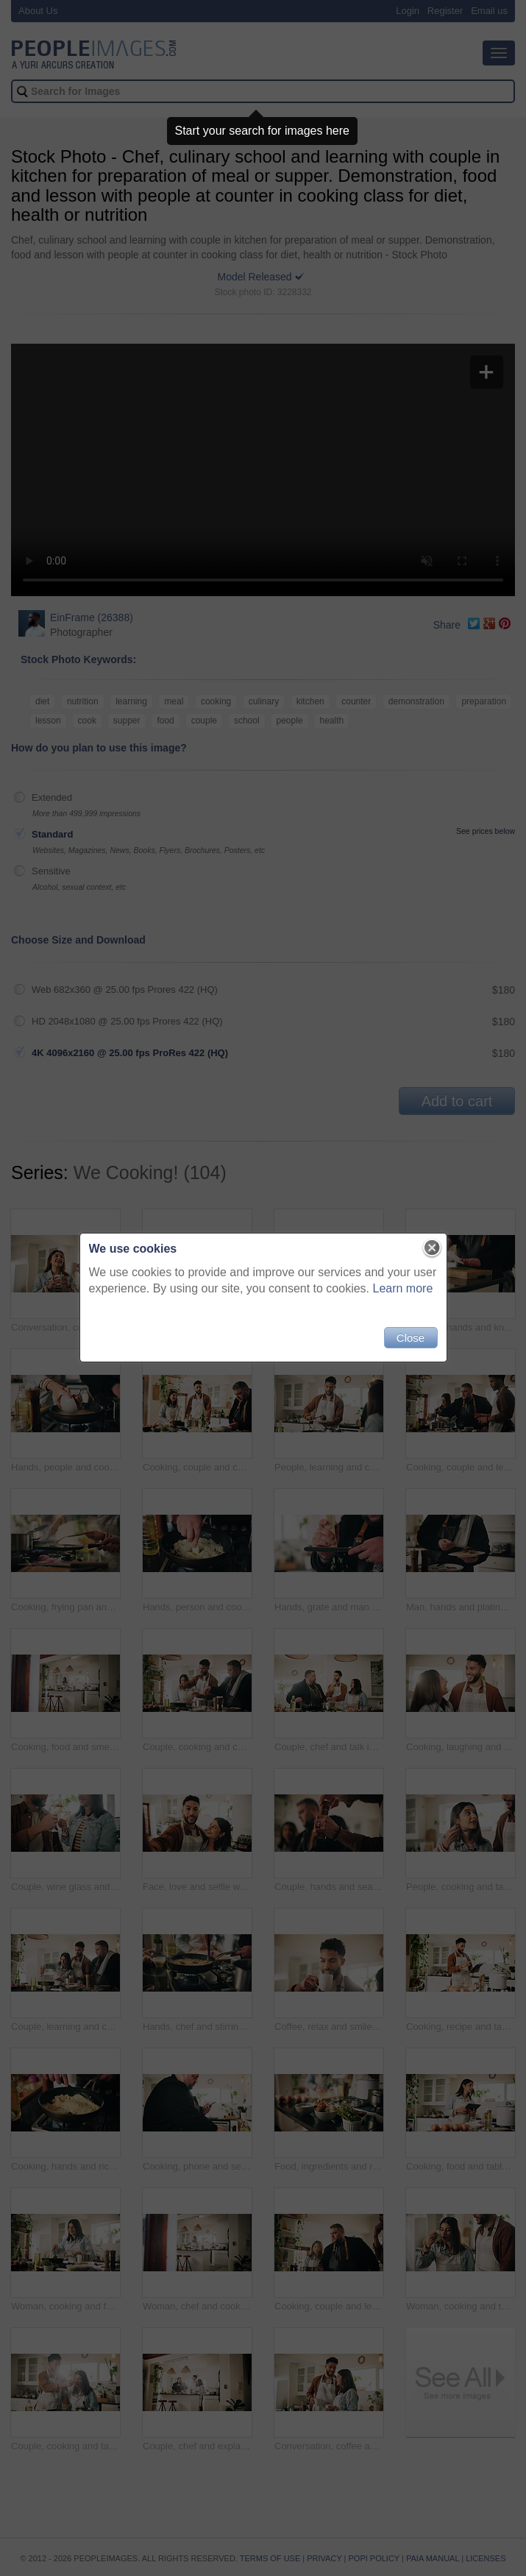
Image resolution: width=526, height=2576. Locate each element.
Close (410, 1337)
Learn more (403, 1288)
